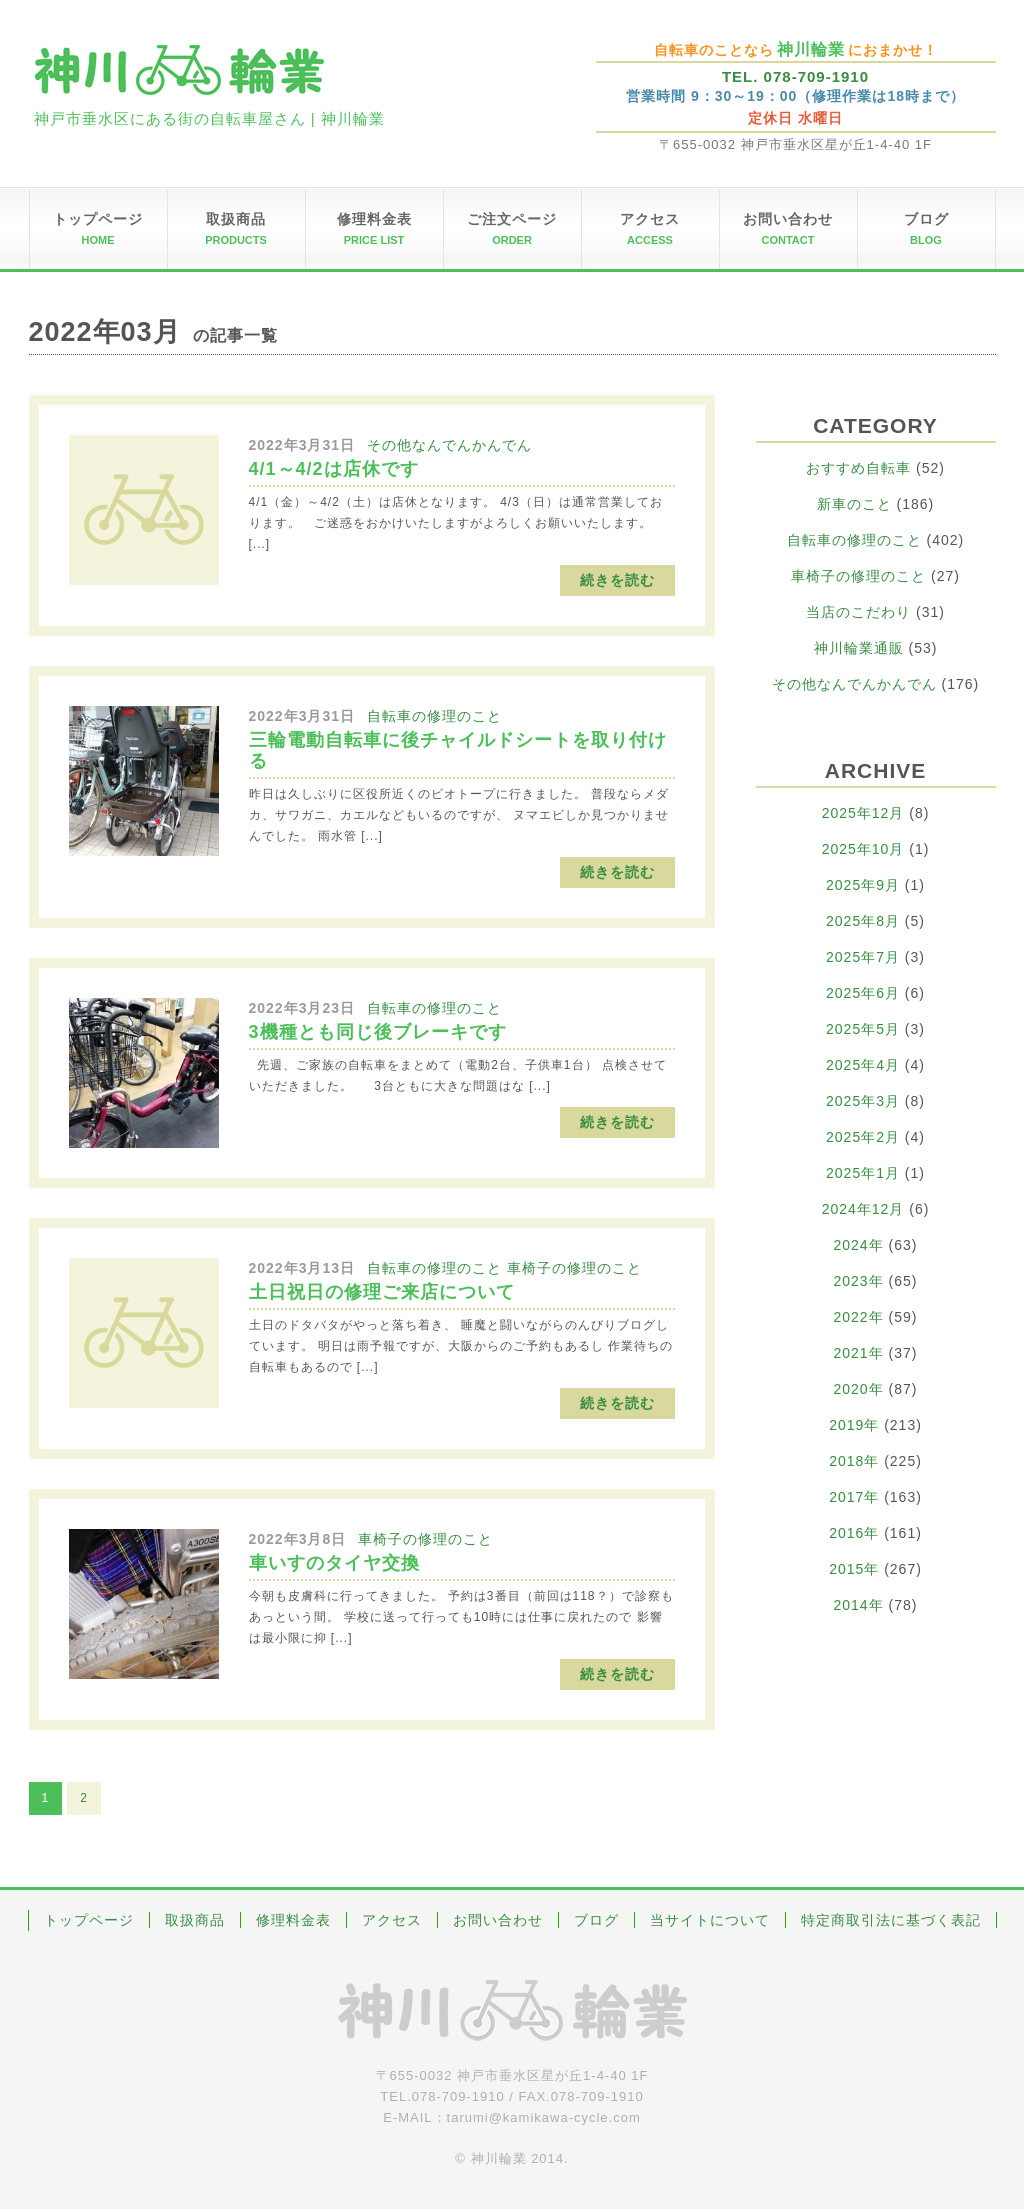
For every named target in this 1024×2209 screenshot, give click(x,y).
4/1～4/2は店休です (334, 469)
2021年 (859, 1353)
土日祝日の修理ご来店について (382, 1292)
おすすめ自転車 (858, 468)
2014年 (859, 1605)
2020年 (859, 1389)
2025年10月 (863, 849)
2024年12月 (863, 1209)
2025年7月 (863, 957)
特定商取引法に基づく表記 (891, 1920)
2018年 (854, 1461)
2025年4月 (863, 1065)
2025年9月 (863, 885)
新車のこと (854, 504)
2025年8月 (863, 921)
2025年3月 (863, 1101)
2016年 (854, 1533)
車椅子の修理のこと (574, 1268)
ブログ (596, 1920)
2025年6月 (863, 993)
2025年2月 (863, 1137)
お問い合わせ (498, 1920)
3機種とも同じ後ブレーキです (378, 1032)
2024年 (859, 1245)
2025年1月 (863, 1173)
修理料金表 (293, 1920)
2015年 (854, 1569)
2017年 (854, 1497)
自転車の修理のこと (434, 716)
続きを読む (617, 580)
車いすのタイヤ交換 (334, 1563)
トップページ (89, 1920)
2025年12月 (863, 813)
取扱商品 (195, 1920)
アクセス (392, 1920)
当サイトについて (710, 1920)
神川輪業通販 (859, 648)
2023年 (859, 1281)
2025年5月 (863, 1029)
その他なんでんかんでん (449, 445)
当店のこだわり (858, 612)
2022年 (859, 1317)
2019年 (854, 1425)
